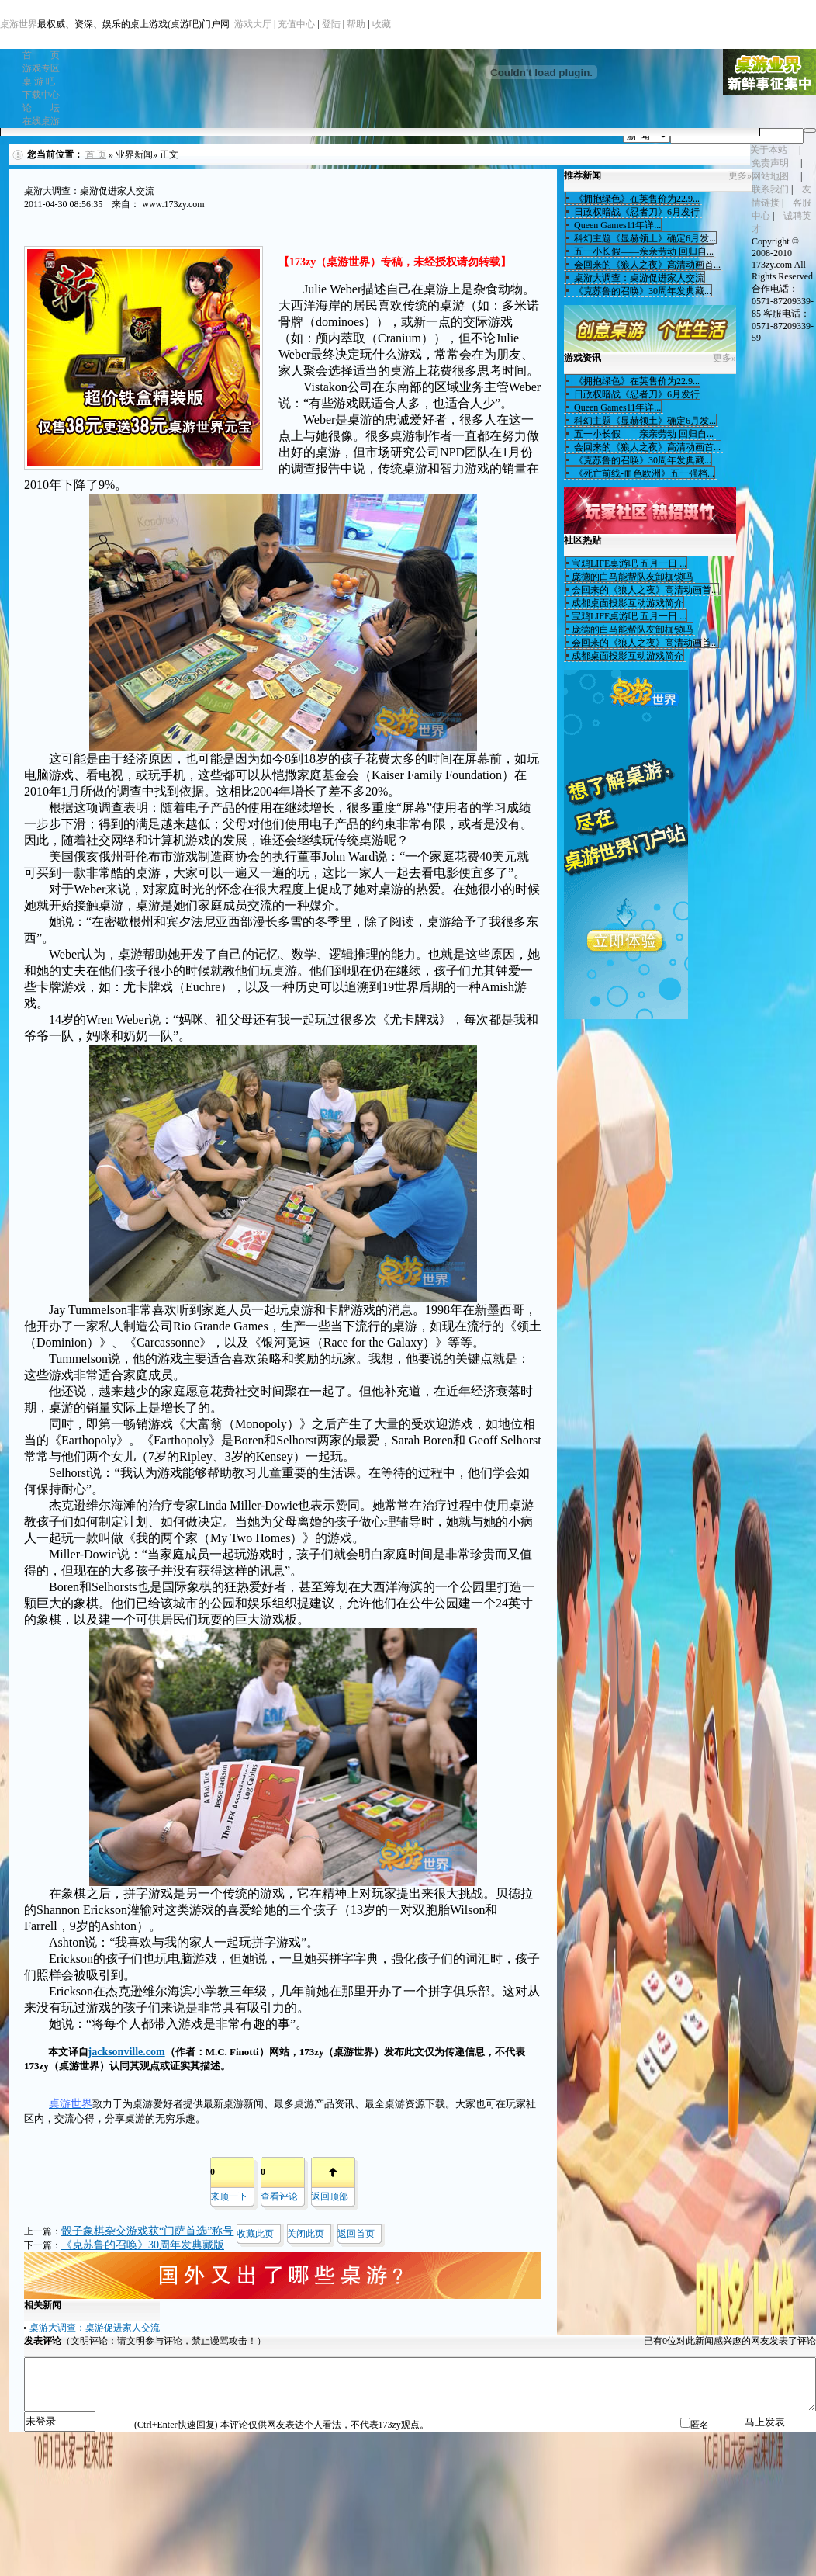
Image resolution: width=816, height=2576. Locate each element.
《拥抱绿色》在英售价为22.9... (636, 198)
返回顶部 (329, 2196)
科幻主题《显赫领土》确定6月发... (644, 238)
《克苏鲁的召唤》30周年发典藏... (641, 291)
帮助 (356, 24)
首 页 (41, 55)
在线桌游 (41, 121)
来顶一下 (228, 2196)
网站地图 (770, 176)
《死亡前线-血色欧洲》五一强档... (643, 473)
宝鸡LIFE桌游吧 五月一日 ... (629, 563)
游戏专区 (41, 68)
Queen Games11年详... (616, 225)
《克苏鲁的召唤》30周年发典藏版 (142, 2245)
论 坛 (41, 107)
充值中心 (296, 24)
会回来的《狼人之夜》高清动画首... (646, 264)
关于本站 (768, 149)
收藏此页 (255, 2233)
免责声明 (770, 163)
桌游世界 (18, 24)
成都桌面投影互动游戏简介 (627, 603)
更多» (740, 175)
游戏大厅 (252, 24)
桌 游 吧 (38, 81)
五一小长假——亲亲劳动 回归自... (643, 251)
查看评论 (279, 2196)
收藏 (381, 24)
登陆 (331, 24)
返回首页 (356, 2233)
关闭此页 (305, 2233)
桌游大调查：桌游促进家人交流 (94, 2327)
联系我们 (770, 189)
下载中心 (41, 94)
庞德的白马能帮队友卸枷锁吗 (632, 576)
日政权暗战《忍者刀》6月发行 (636, 211)
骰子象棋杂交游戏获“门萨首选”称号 (147, 2231)
